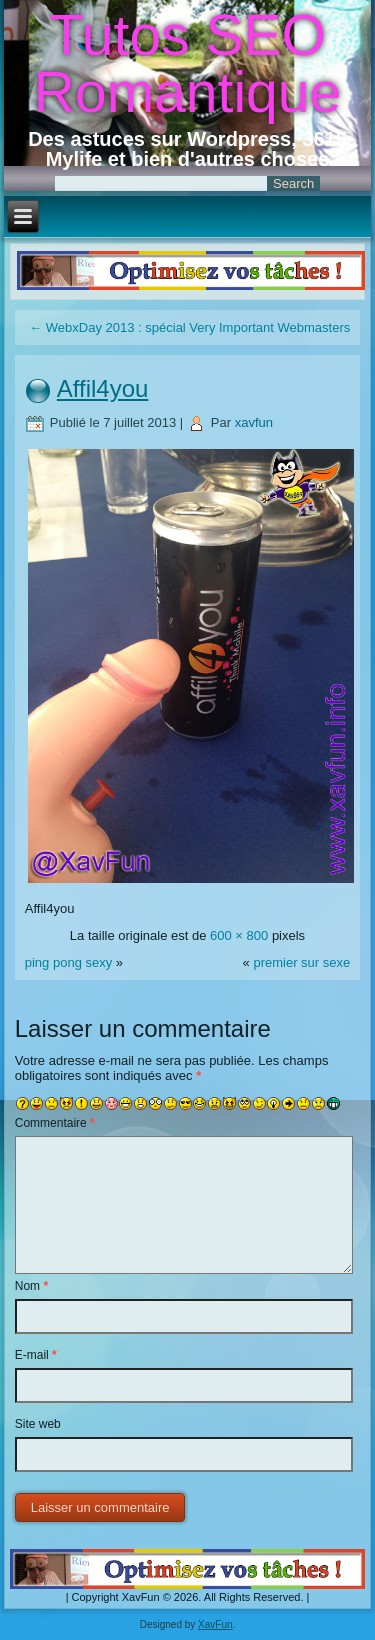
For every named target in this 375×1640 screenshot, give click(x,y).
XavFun (215, 1624)
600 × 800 (239, 935)
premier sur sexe (301, 962)
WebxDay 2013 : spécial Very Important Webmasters (189, 327)
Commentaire (55, 1123)
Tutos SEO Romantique (187, 63)
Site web (38, 1424)
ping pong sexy (68, 962)
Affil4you (103, 388)
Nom (31, 1286)
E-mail (36, 1355)
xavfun (254, 422)
